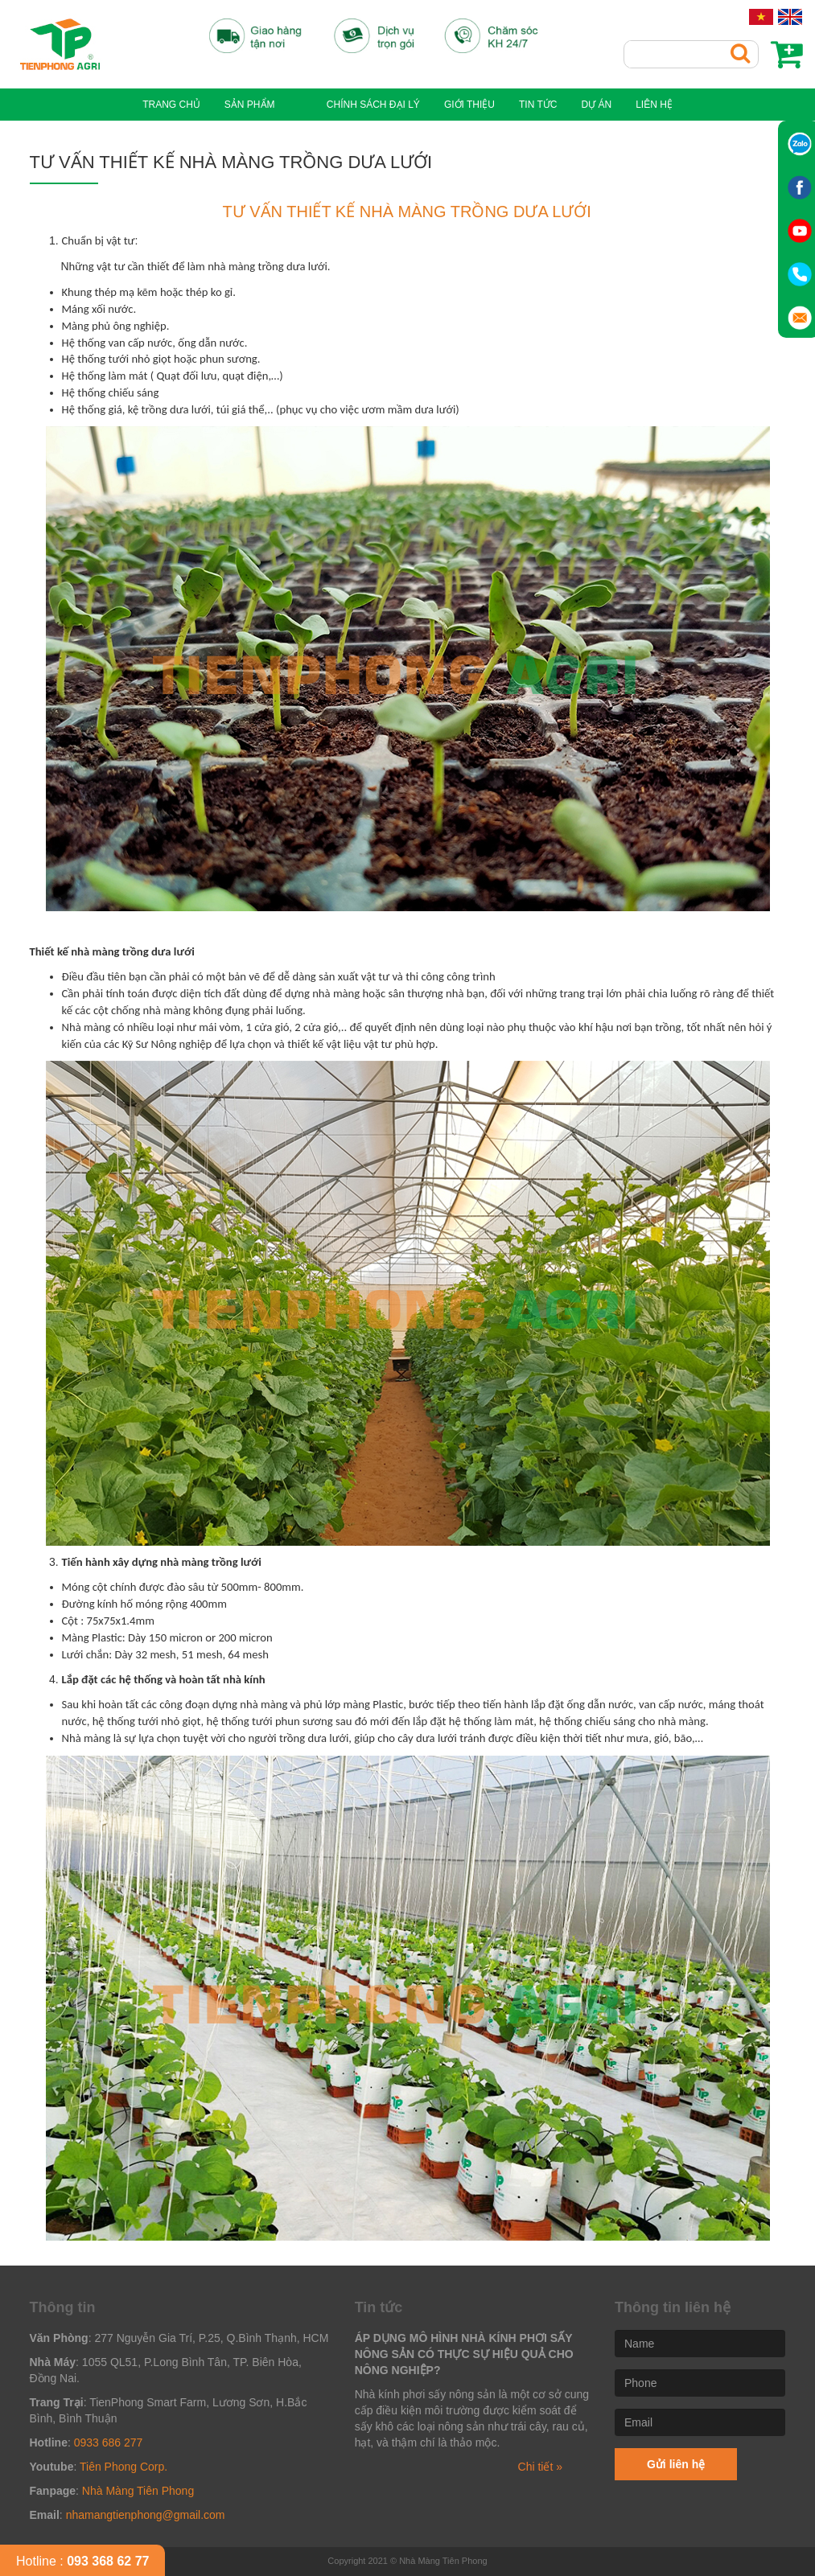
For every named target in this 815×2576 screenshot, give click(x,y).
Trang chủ (185, 104)
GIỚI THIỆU (455, 104)
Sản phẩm (263, 104)
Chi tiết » (540, 2466)
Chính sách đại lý (359, 104)
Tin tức (524, 104)
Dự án (582, 104)
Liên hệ (640, 104)
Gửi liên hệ (676, 2464)
